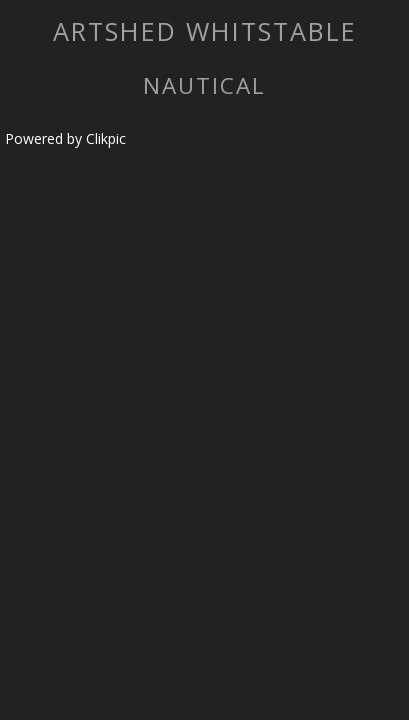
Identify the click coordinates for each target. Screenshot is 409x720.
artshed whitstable (205, 31)
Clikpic (106, 138)
